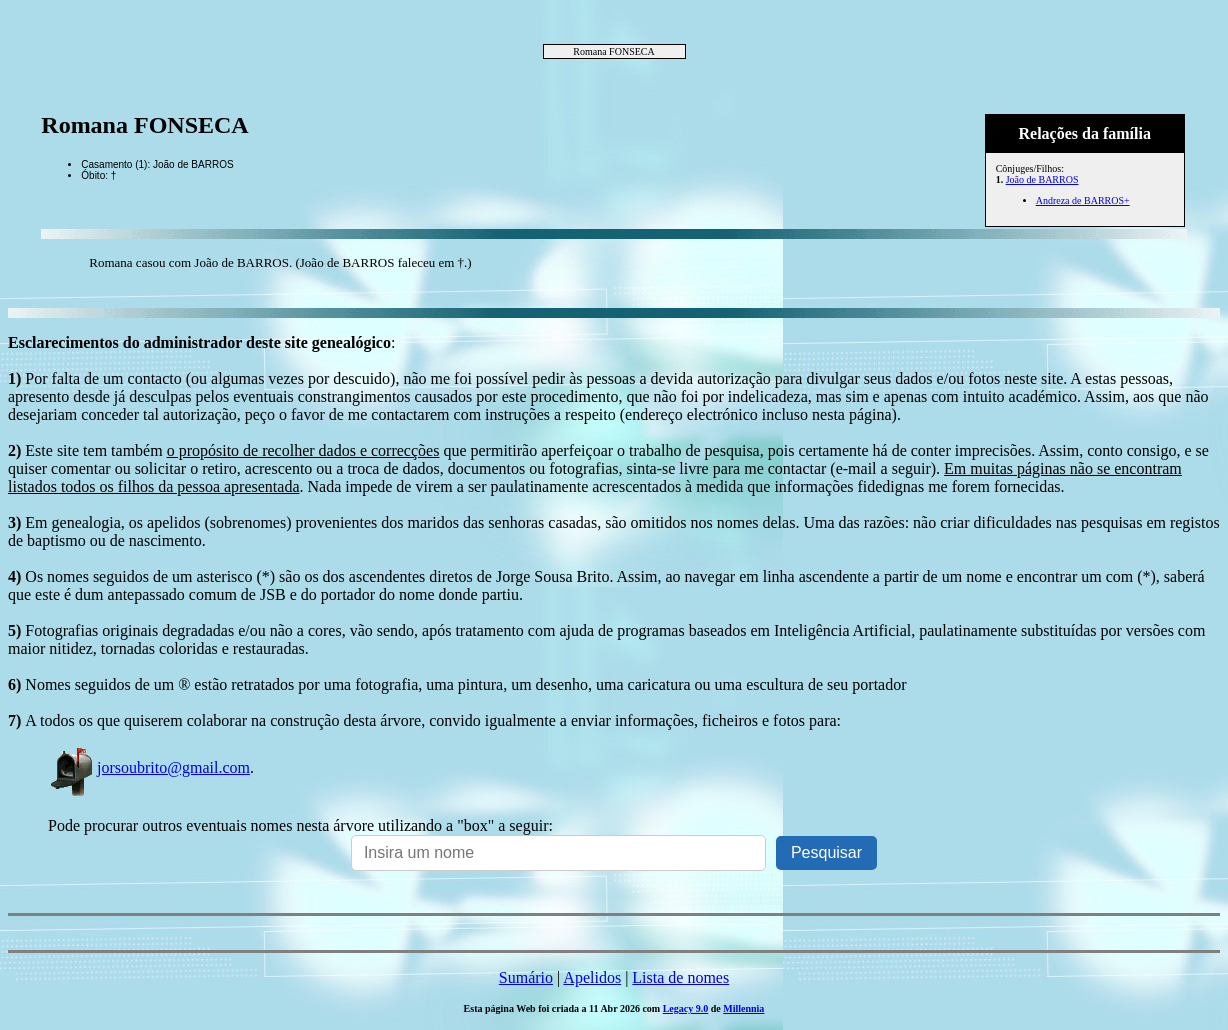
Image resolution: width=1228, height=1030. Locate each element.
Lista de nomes (680, 977)
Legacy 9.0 (686, 1008)
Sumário (526, 977)
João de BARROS (1042, 179)
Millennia (743, 1008)
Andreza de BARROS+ (1083, 200)
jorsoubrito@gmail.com (149, 767)
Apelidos (592, 977)
